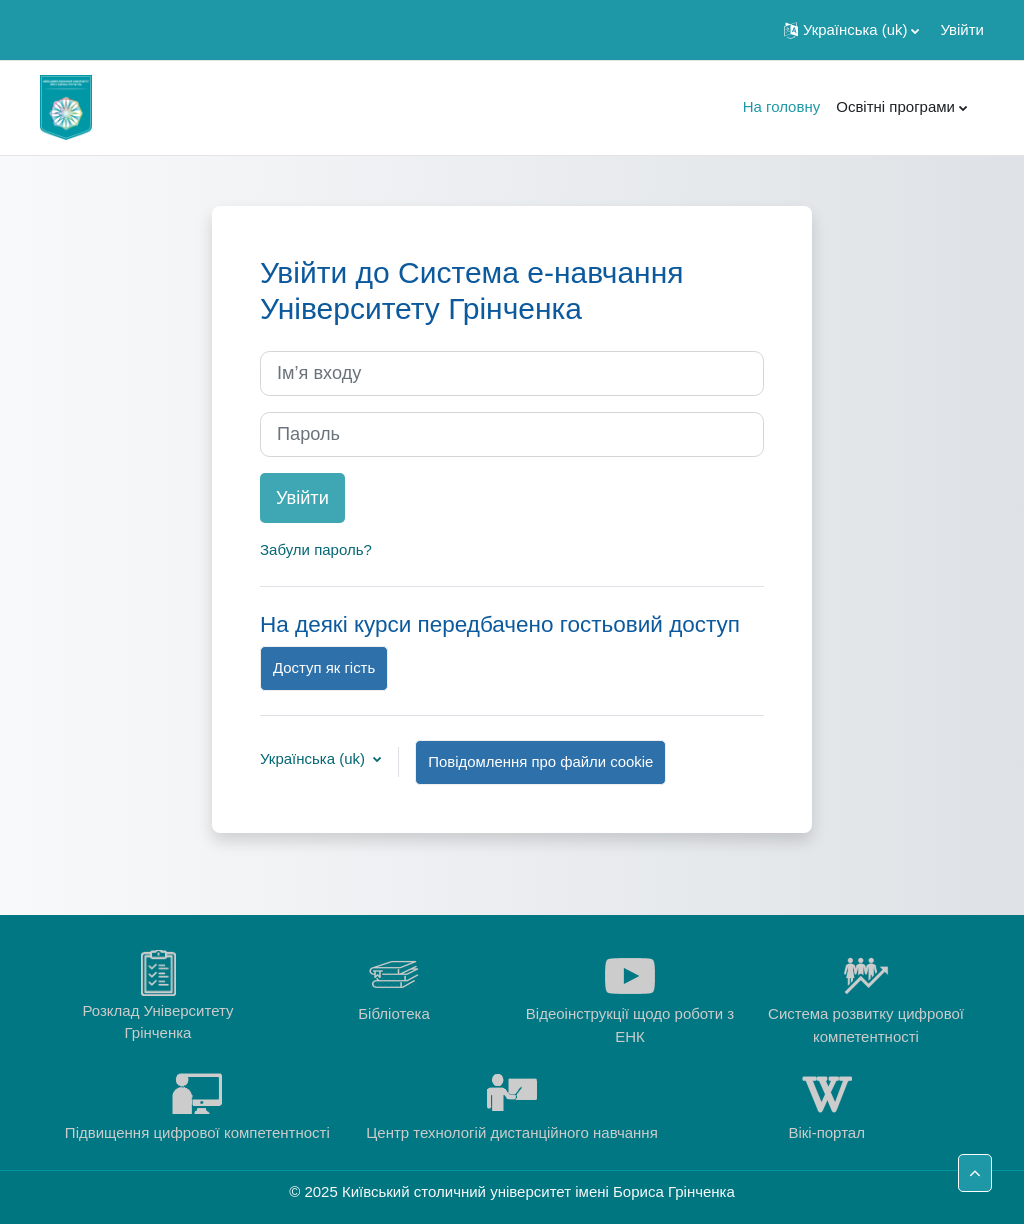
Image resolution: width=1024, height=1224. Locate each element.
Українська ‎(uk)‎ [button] (314, 758)
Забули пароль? (316, 549)
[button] (851, 30)
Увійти (962, 29)
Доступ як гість (324, 667)
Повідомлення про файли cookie (540, 761)
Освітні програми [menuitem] (895, 106)
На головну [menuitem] (782, 106)
